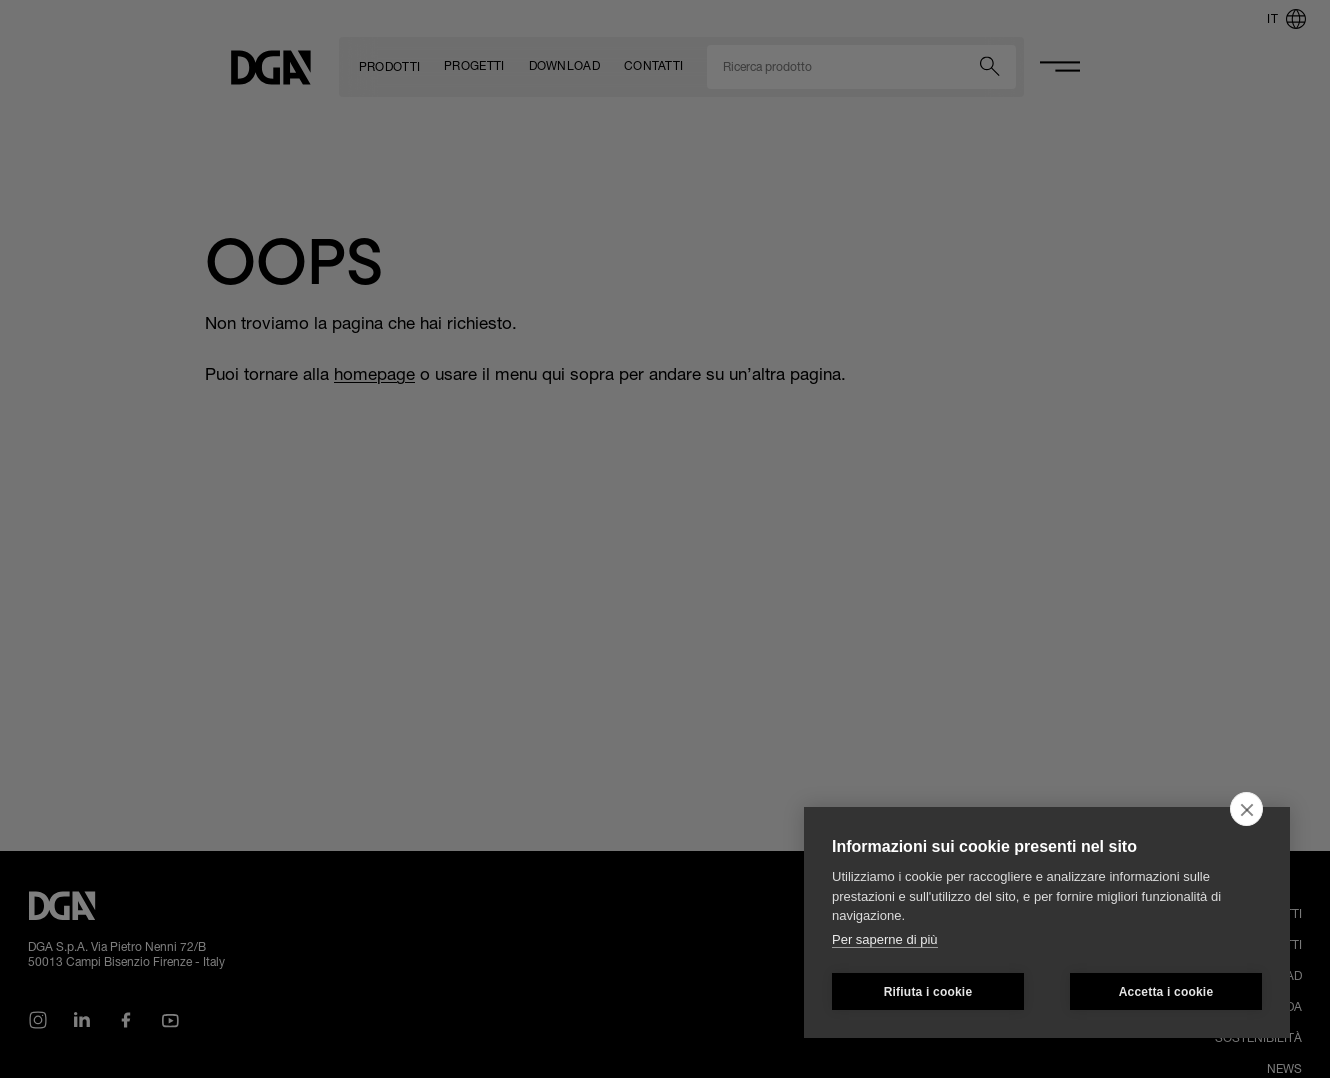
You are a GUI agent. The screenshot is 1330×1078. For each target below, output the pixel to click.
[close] (1246, 809)
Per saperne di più (885, 939)
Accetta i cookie (1166, 992)
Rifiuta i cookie (928, 992)
